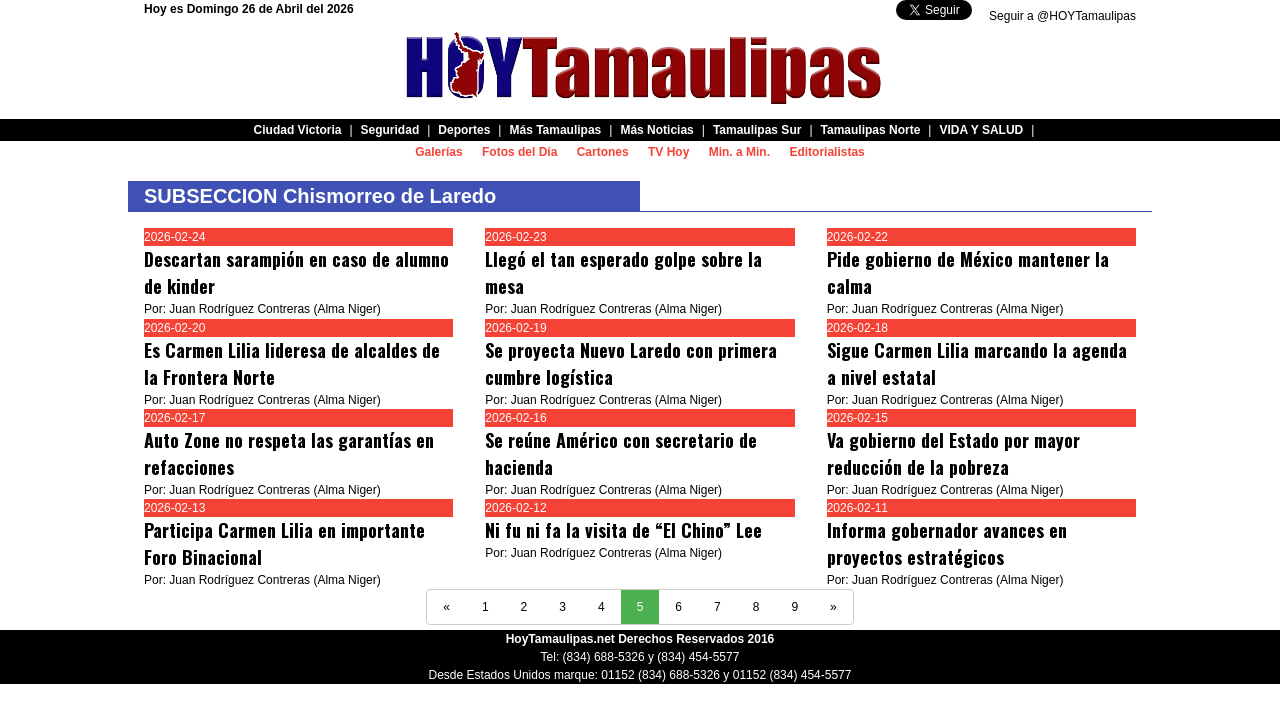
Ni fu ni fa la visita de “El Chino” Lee (623, 530)
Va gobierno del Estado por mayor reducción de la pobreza (953, 453)
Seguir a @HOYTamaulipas (1062, 16)
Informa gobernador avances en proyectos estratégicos (947, 543)
